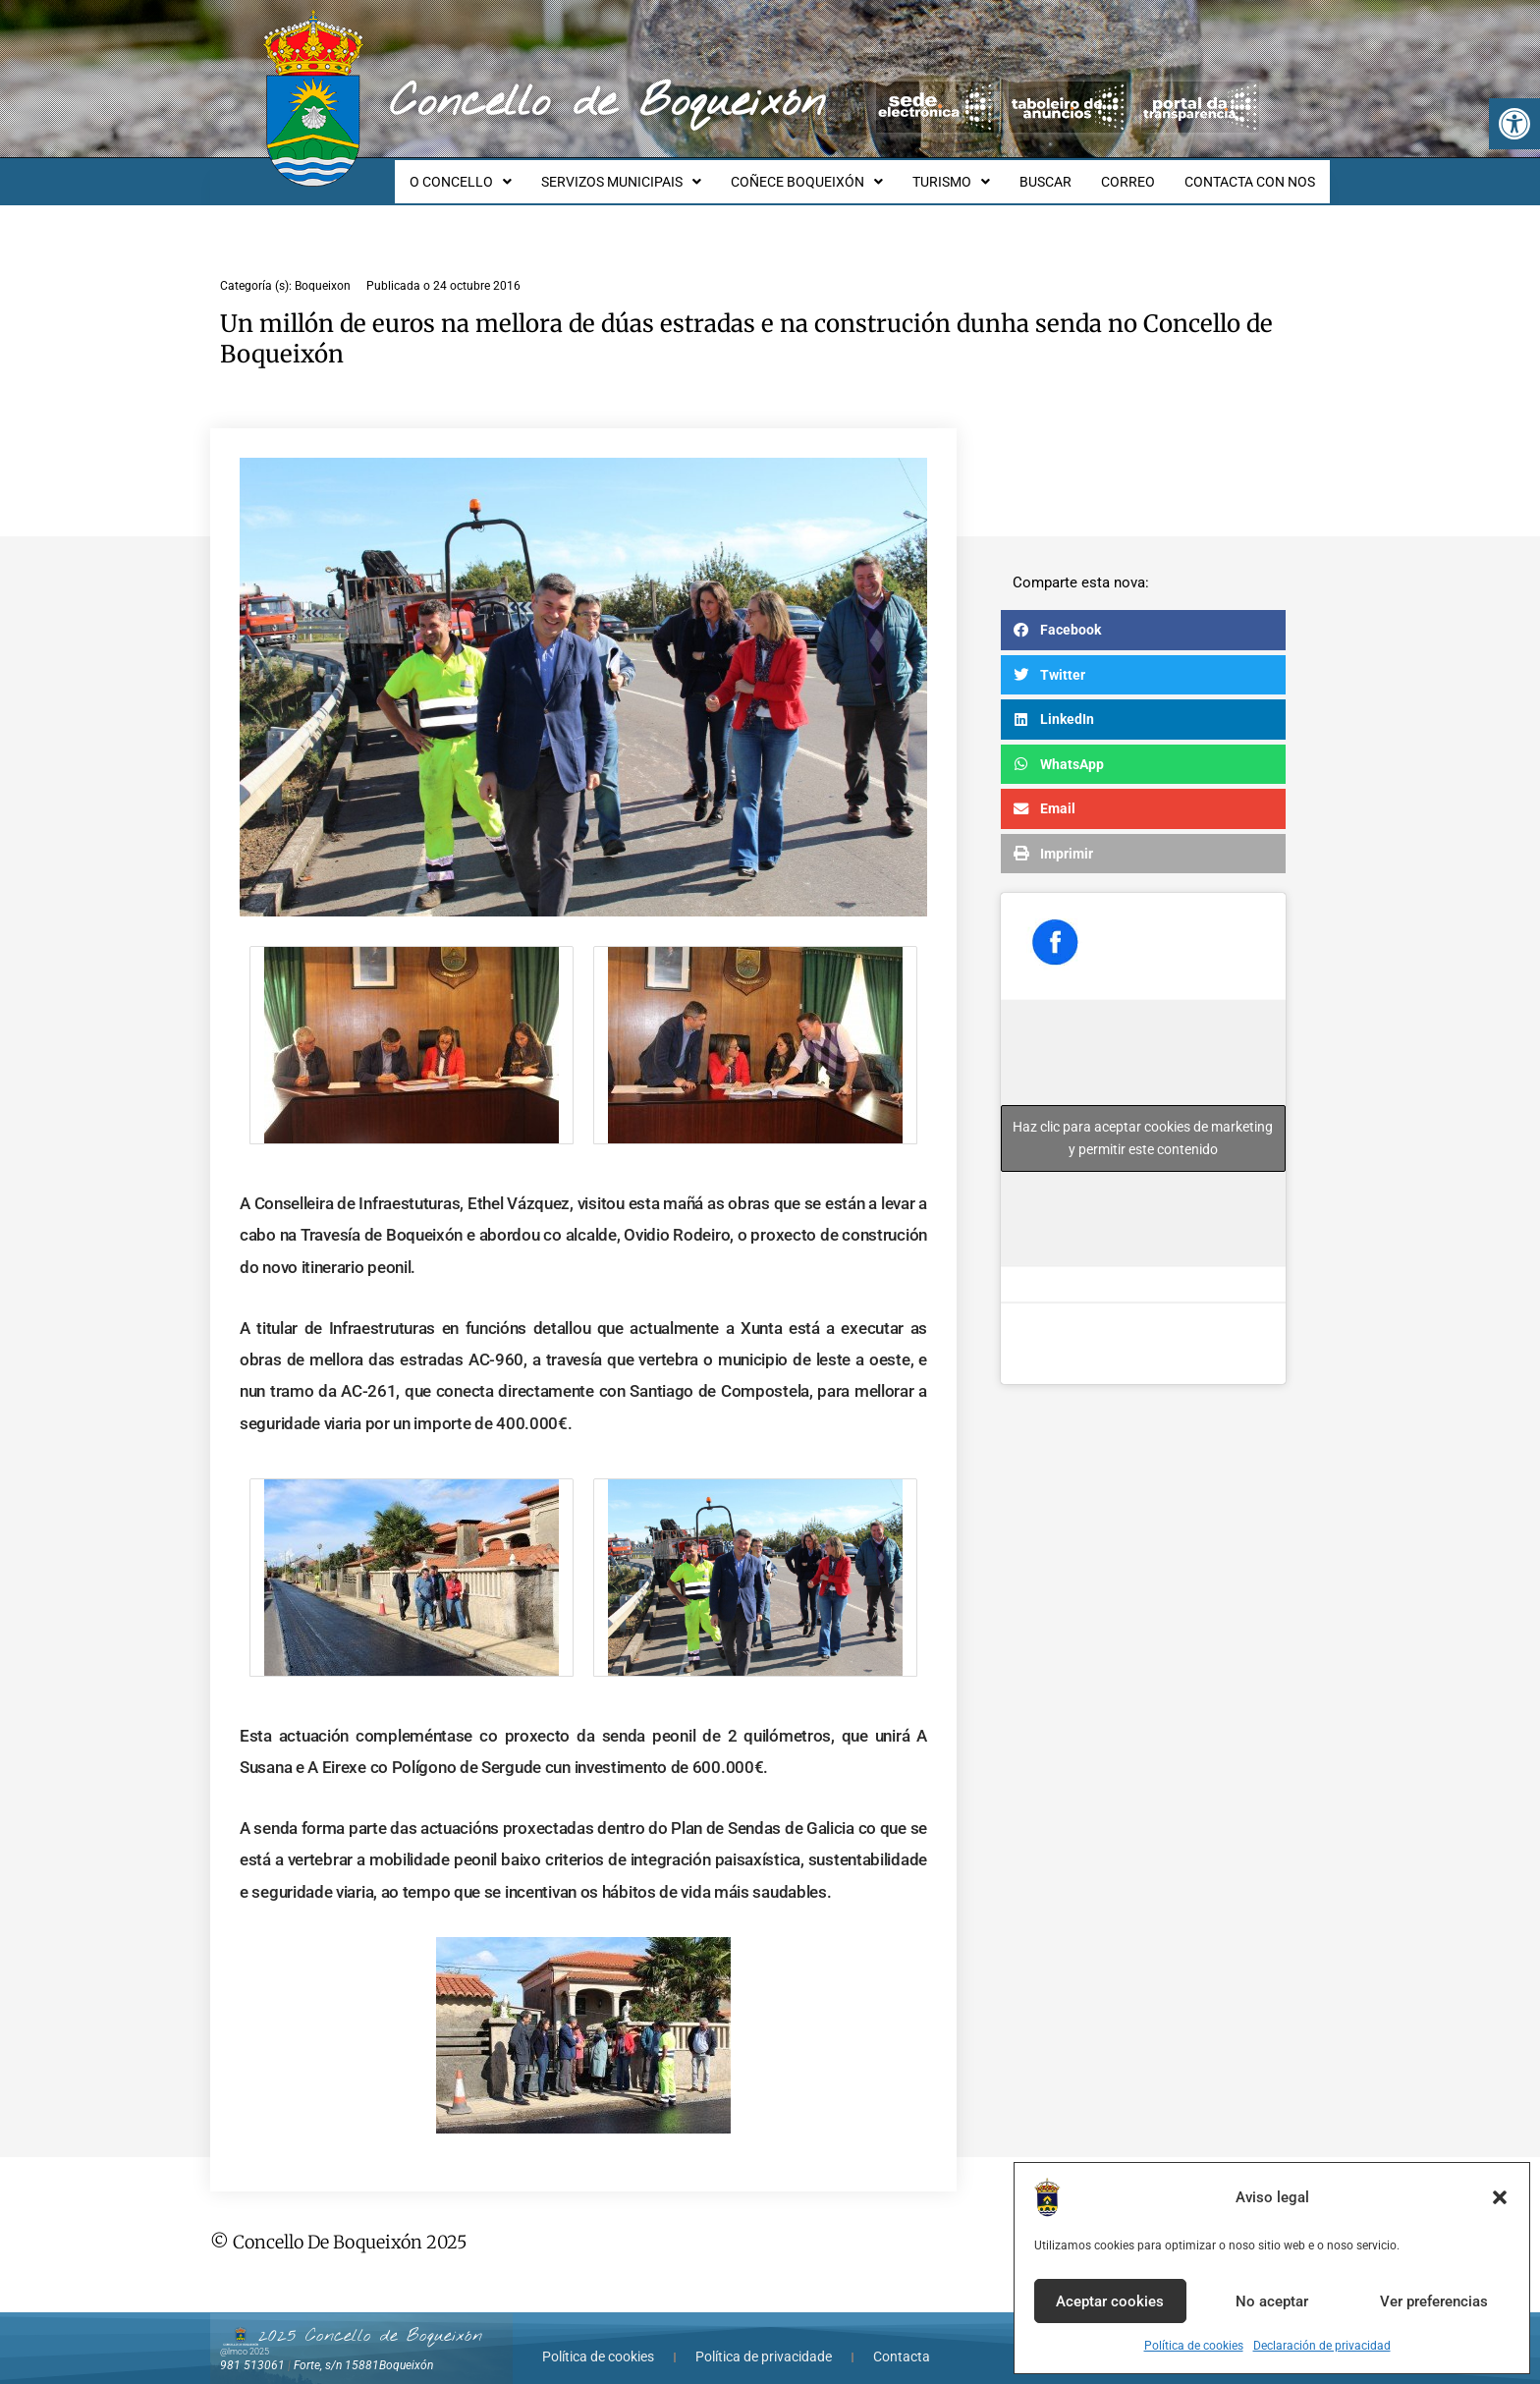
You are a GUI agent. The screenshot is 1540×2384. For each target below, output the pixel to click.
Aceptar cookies (1110, 2301)
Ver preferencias (1434, 2301)
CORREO (1137, 173)
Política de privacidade (763, 2339)
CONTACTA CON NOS (1252, 173)
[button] (1514, 123)
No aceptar (1272, 2301)
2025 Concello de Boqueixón (370, 2318)
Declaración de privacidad (1322, 2346)
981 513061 (252, 2348)
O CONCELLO (499, 173)
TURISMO (972, 173)
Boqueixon (323, 268)
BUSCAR (1060, 173)
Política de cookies (1193, 2346)
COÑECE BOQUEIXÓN (833, 173)
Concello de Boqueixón (607, 103)
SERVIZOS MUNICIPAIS (654, 173)
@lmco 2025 (244, 2334)
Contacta (901, 2339)
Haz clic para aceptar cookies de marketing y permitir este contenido (1143, 1120)
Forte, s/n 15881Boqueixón (363, 2348)
